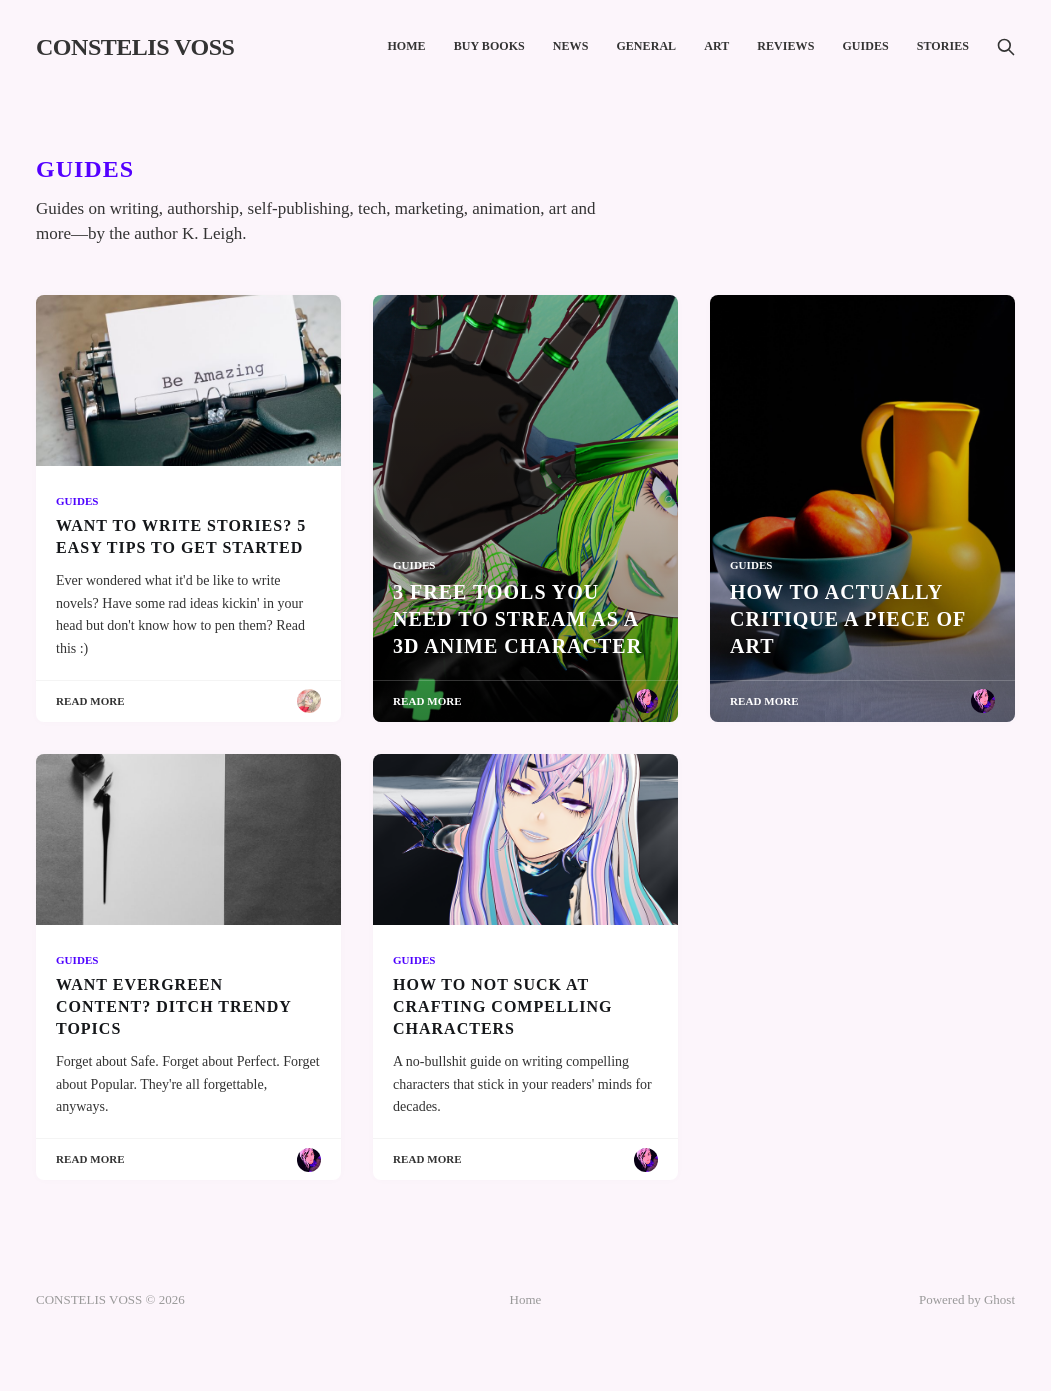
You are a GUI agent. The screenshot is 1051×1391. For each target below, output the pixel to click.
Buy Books (489, 46)
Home (406, 46)
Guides (865, 46)
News (571, 46)
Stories (943, 46)
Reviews (785, 46)
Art (716, 46)
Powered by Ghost (967, 1299)
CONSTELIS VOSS (135, 47)
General (646, 46)
